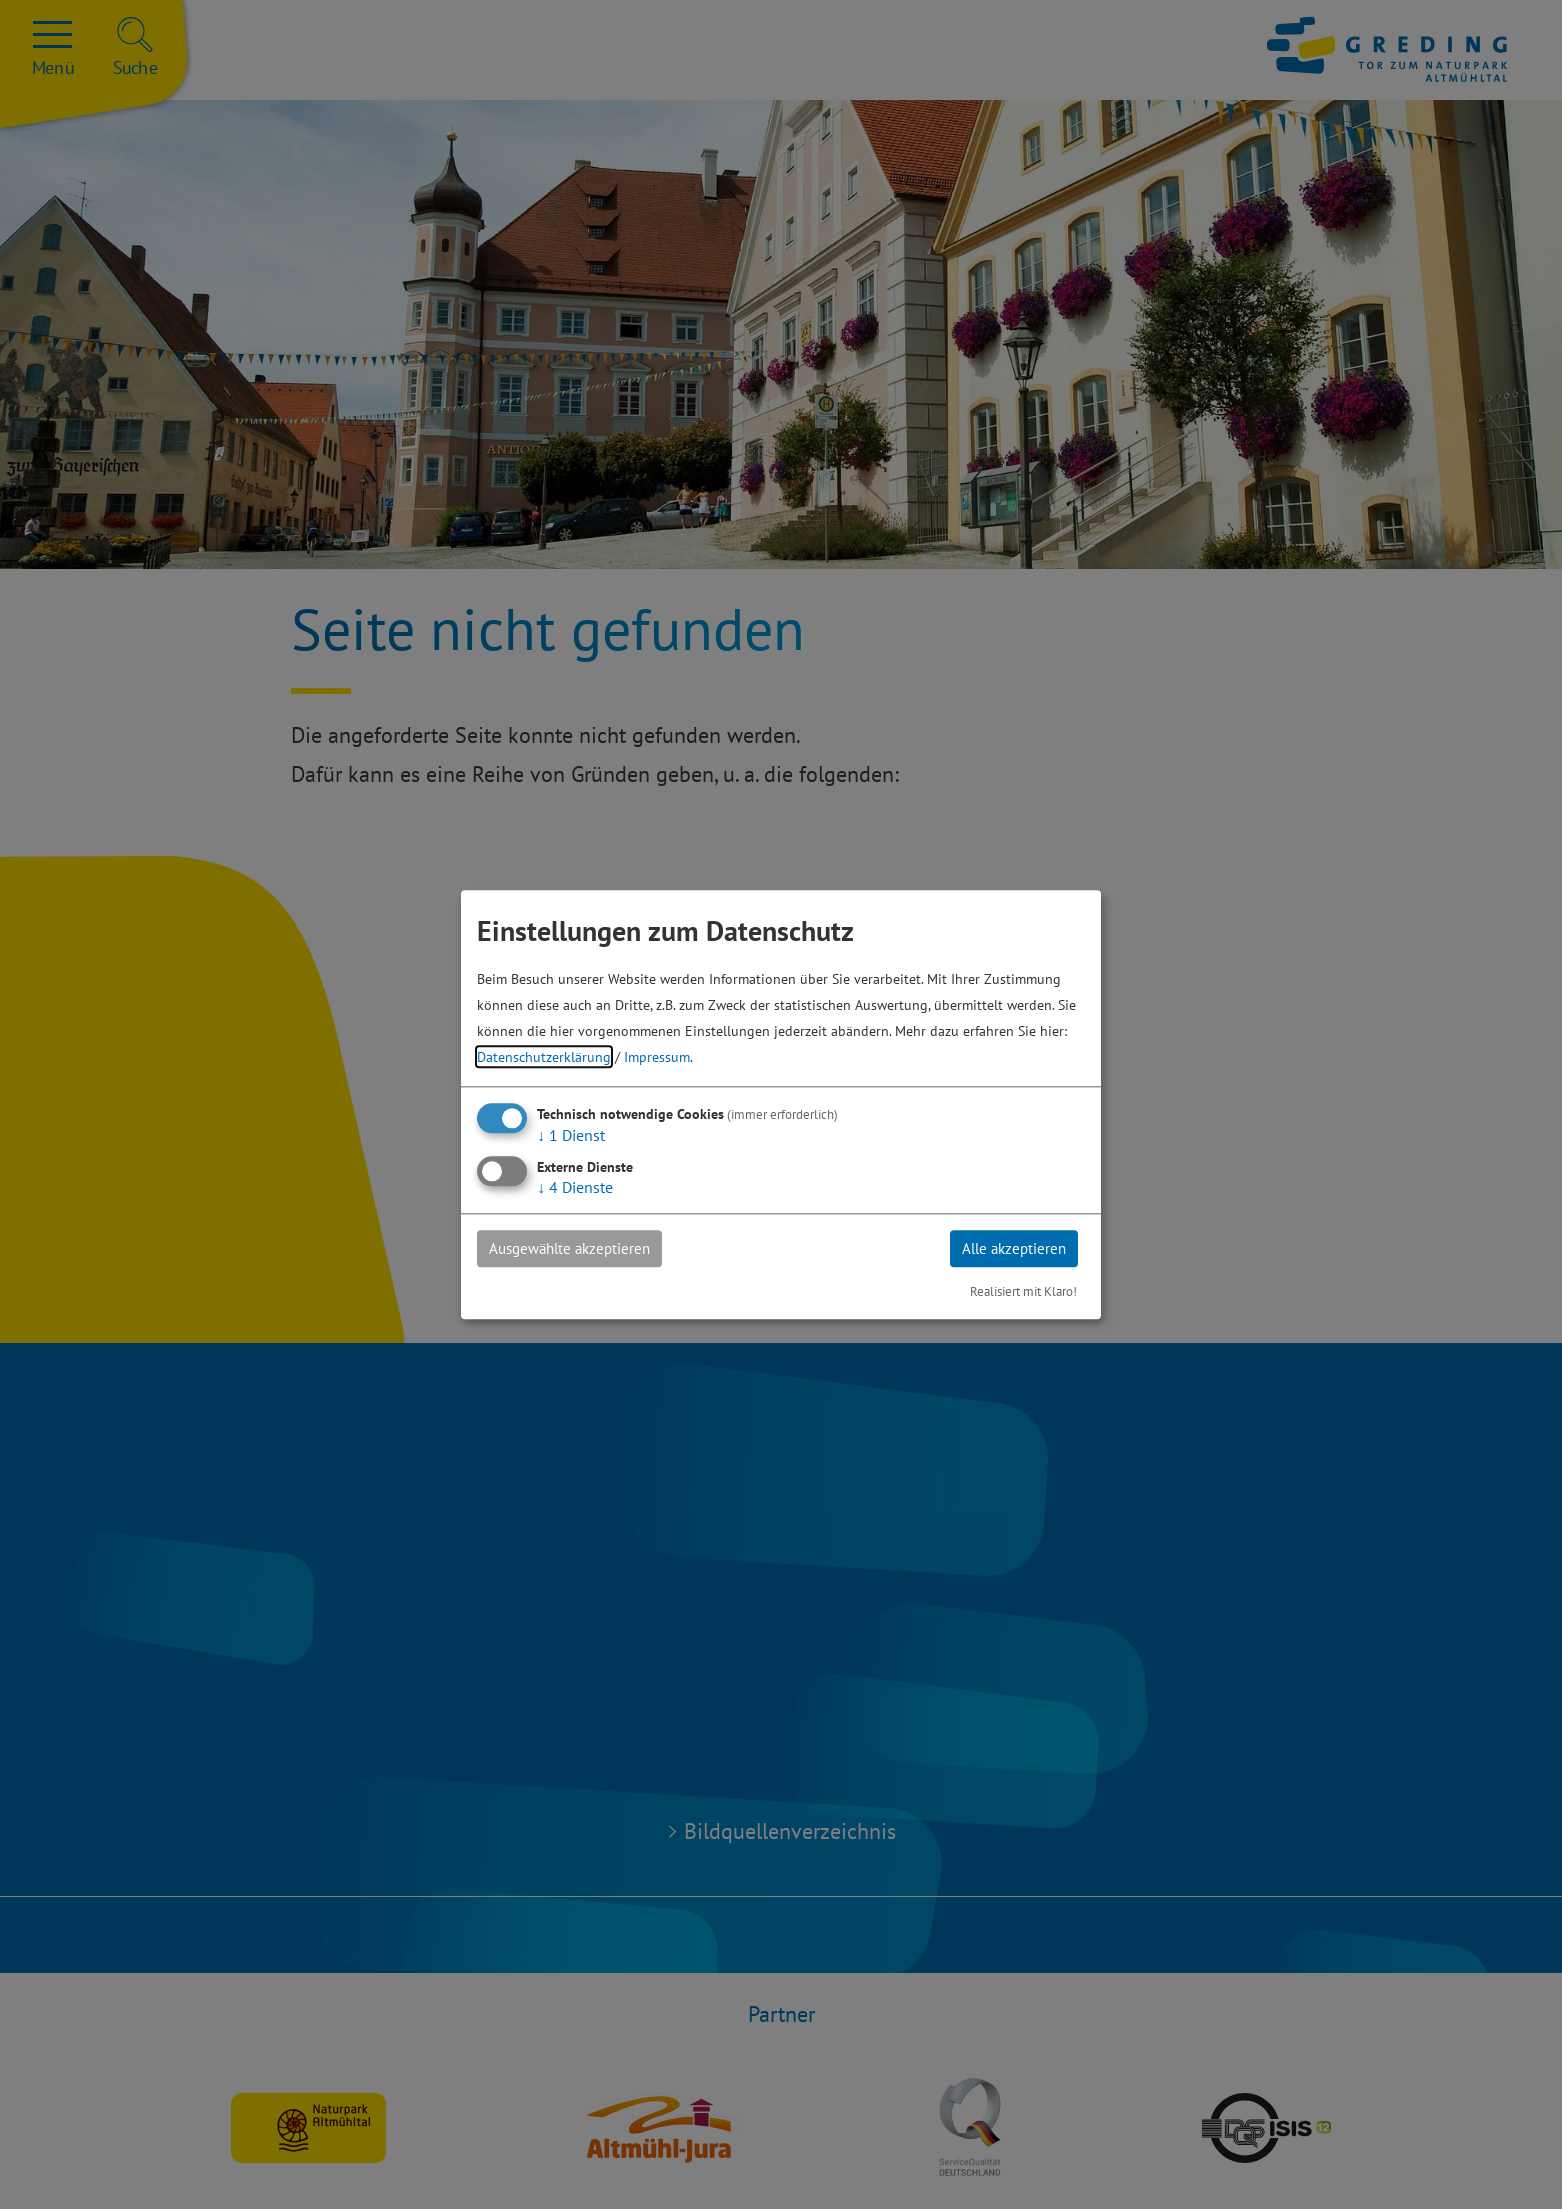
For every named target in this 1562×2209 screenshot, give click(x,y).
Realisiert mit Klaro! (1023, 1292)
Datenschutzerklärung (544, 1055)
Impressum (657, 1055)
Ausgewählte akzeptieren (578, 1248)
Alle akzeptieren (1007, 1248)
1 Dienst (571, 1134)
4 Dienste (575, 1186)
